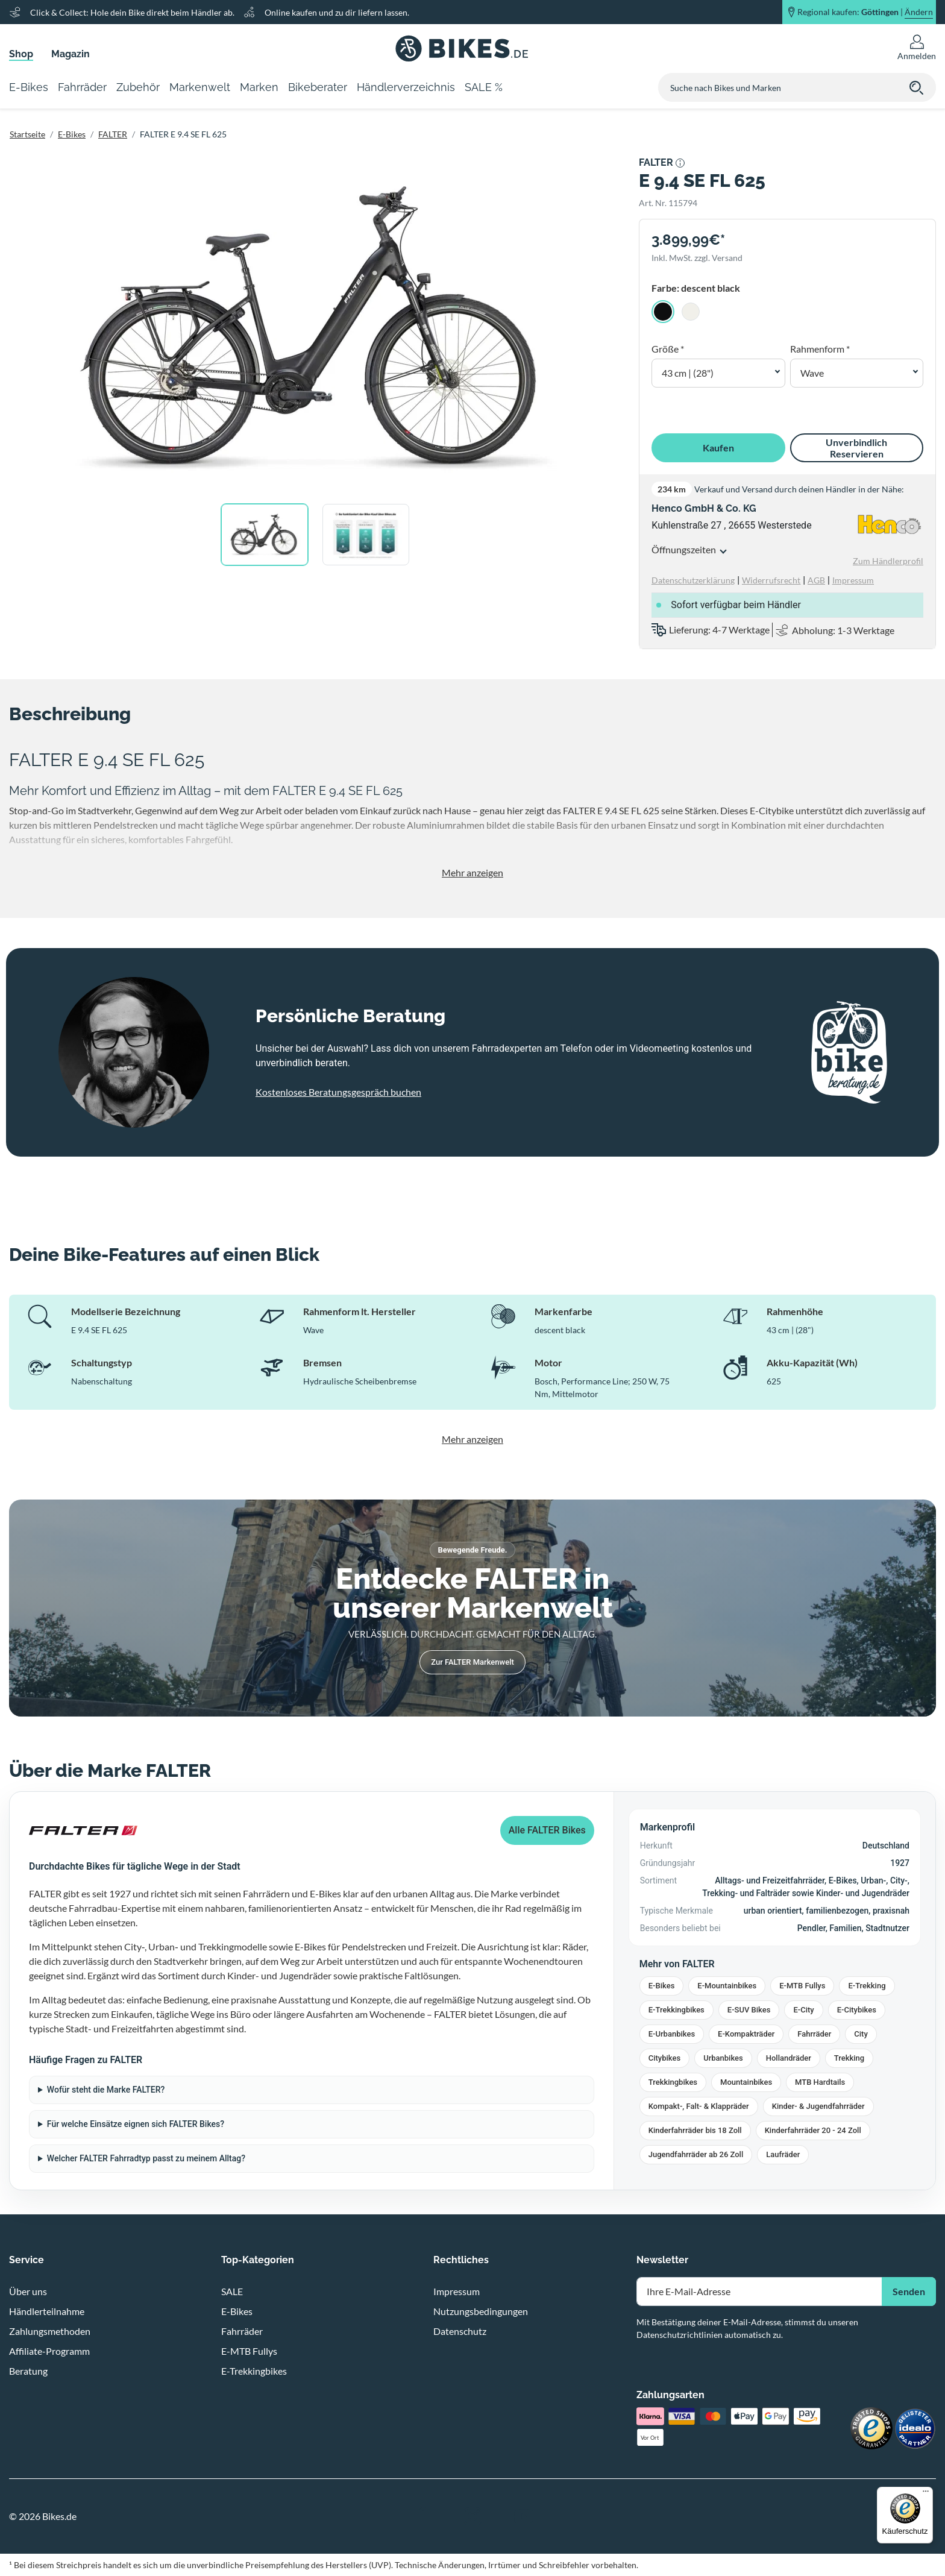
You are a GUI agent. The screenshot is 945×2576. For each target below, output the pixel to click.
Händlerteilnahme (46, 2311)
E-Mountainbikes (726, 1985)
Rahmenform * (820, 348)
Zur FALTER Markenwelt (472, 1662)
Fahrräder (814, 2033)
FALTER (112, 134)
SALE (232, 2291)
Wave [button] (812, 373)
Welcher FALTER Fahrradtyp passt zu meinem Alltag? (146, 2158)
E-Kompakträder (746, 2033)
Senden (909, 2291)
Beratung (28, 2371)
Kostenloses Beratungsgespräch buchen (338, 1092)
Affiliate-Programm (49, 2351)
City (861, 2033)
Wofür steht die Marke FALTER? (106, 2089)
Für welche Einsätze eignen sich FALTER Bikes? (135, 2124)
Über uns (28, 2291)
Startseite (27, 134)
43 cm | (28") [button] (688, 373)
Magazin (70, 54)
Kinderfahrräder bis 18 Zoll (695, 2130)
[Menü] (925, 2494)
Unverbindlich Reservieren (856, 447)
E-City (803, 2009)
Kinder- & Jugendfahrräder (818, 2106)
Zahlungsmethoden (49, 2331)
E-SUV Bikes (749, 2009)
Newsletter (662, 2260)
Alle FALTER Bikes (547, 1830)
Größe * (667, 348)
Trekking (849, 2057)
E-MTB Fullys (802, 1985)
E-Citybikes (856, 2009)
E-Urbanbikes (671, 2033)
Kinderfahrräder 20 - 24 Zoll (813, 2130)
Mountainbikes (746, 2082)
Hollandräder (788, 2057)
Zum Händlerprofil (888, 561)
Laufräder (783, 2154)
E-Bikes (72, 134)
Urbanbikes (723, 2057)
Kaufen (718, 447)
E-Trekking (866, 1985)
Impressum (456, 2291)
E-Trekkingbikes (676, 2009)
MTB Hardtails (820, 2082)
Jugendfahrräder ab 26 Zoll (696, 2154)
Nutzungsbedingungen (480, 2311)
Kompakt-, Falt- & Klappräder (698, 2106)
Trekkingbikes (672, 2082)
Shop (21, 54)
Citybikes (664, 2057)
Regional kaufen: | (865, 12)
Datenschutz (459, 2331)
